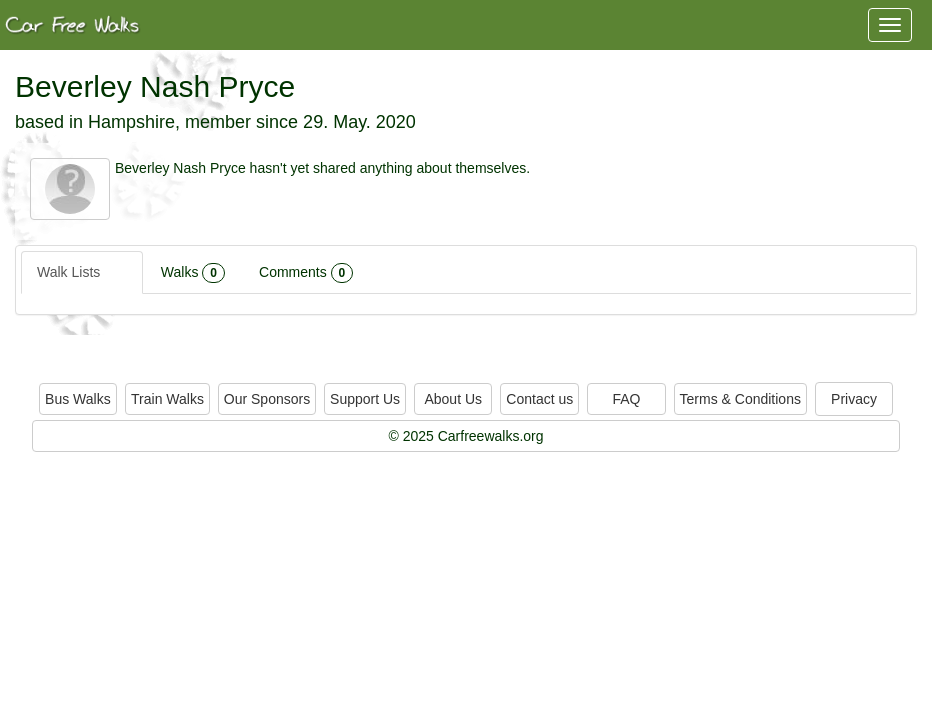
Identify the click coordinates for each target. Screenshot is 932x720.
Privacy (854, 399)
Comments (306, 273)
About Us (453, 399)
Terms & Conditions (740, 399)
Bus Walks (78, 399)
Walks (193, 273)
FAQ (626, 399)
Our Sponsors (267, 399)
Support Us (365, 399)
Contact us (539, 399)
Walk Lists (82, 273)
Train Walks (167, 399)
